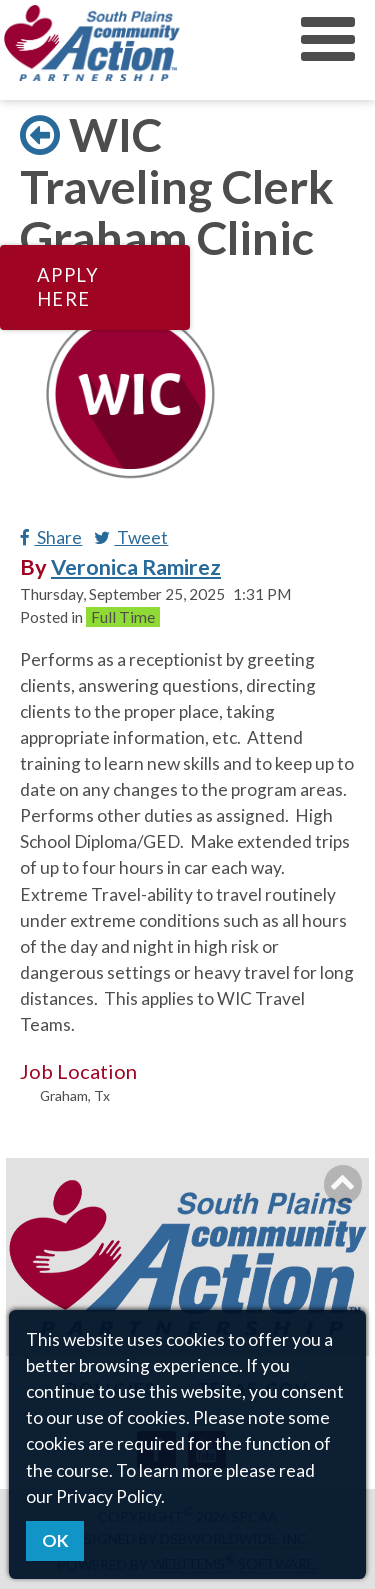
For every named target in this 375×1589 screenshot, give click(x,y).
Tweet (131, 537)
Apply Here (68, 287)
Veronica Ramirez (136, 567)
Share (51, 537)
